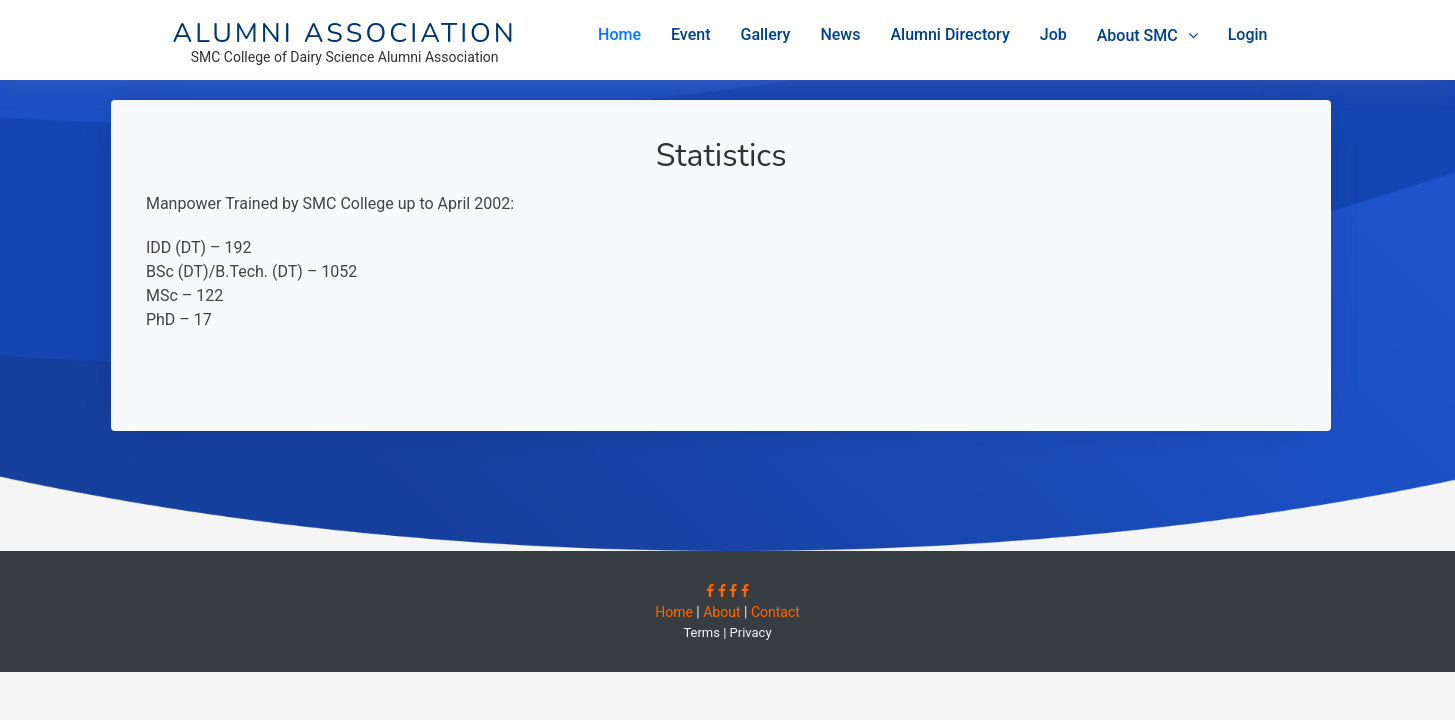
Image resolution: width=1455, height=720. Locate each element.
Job (1053, 34)
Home (619, 34)
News (840, 34)
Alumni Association (345, 33)
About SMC (1137, 35)
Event (690, 34)
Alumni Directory (949, 34)
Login (1248, 34)
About (721, 612)
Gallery (766, 34)
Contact (773, 612)
